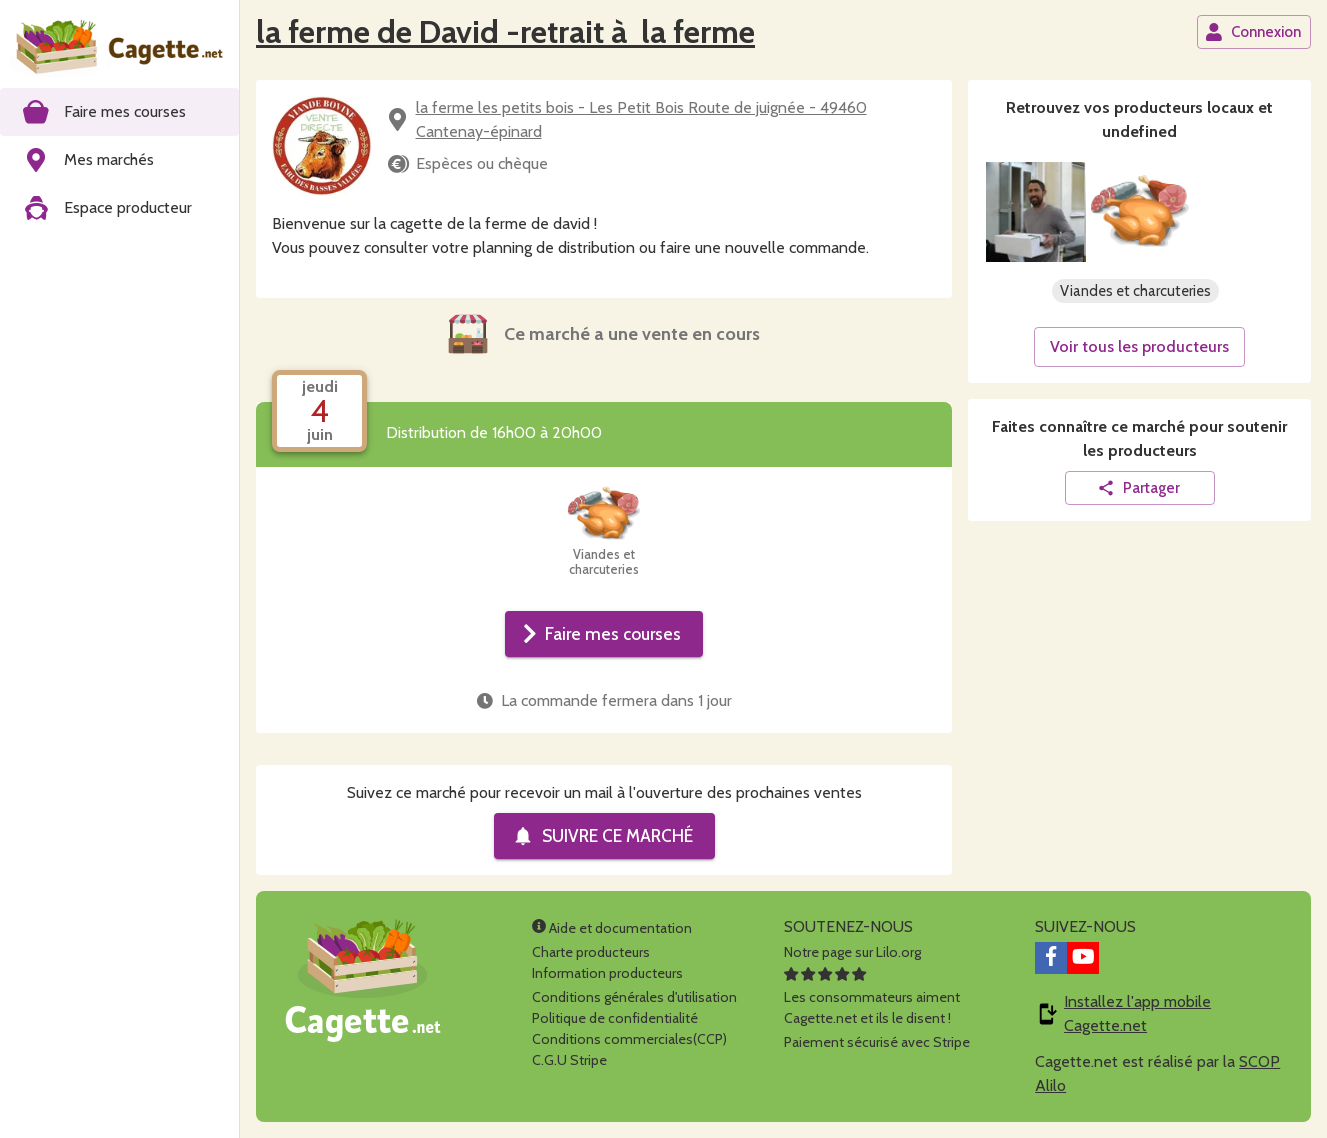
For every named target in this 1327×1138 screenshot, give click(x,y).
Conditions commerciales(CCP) (629, 1039)
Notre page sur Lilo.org (852, 952)
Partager (1138, 488)
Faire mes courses (602, 634)
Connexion (1253, 32)
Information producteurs (607, 973)
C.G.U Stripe (569, 1060)
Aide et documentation (612, 928)
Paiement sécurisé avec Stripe (877, 1042)
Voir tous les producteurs (1139, 346)
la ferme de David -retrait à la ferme (505, 31)
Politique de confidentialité (615, 1018)
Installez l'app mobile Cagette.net (1137, 1013)
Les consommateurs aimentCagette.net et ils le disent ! (872, 997)
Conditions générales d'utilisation (634, 997)
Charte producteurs (591, 952)
